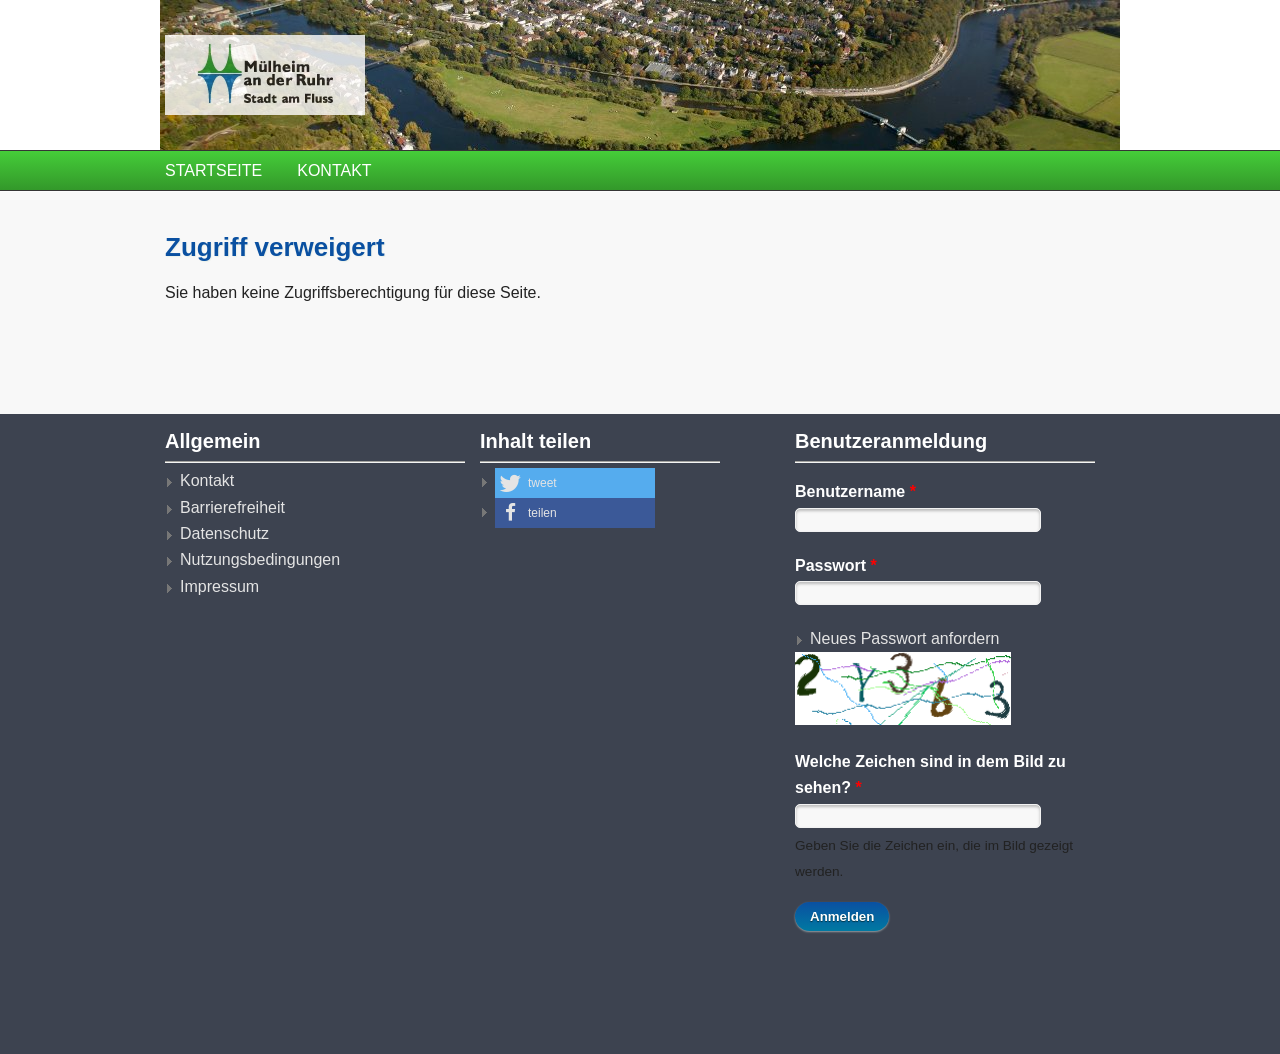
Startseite (213, 170)
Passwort (836, 565)
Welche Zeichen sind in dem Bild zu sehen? (930, 774)
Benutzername (855, 491)
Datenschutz (224, 533)
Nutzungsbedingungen (260, 559)
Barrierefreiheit (232, 507)
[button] (575, 483)
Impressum (219, 586)
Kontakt (334, 170)
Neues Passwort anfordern (904, 638)
